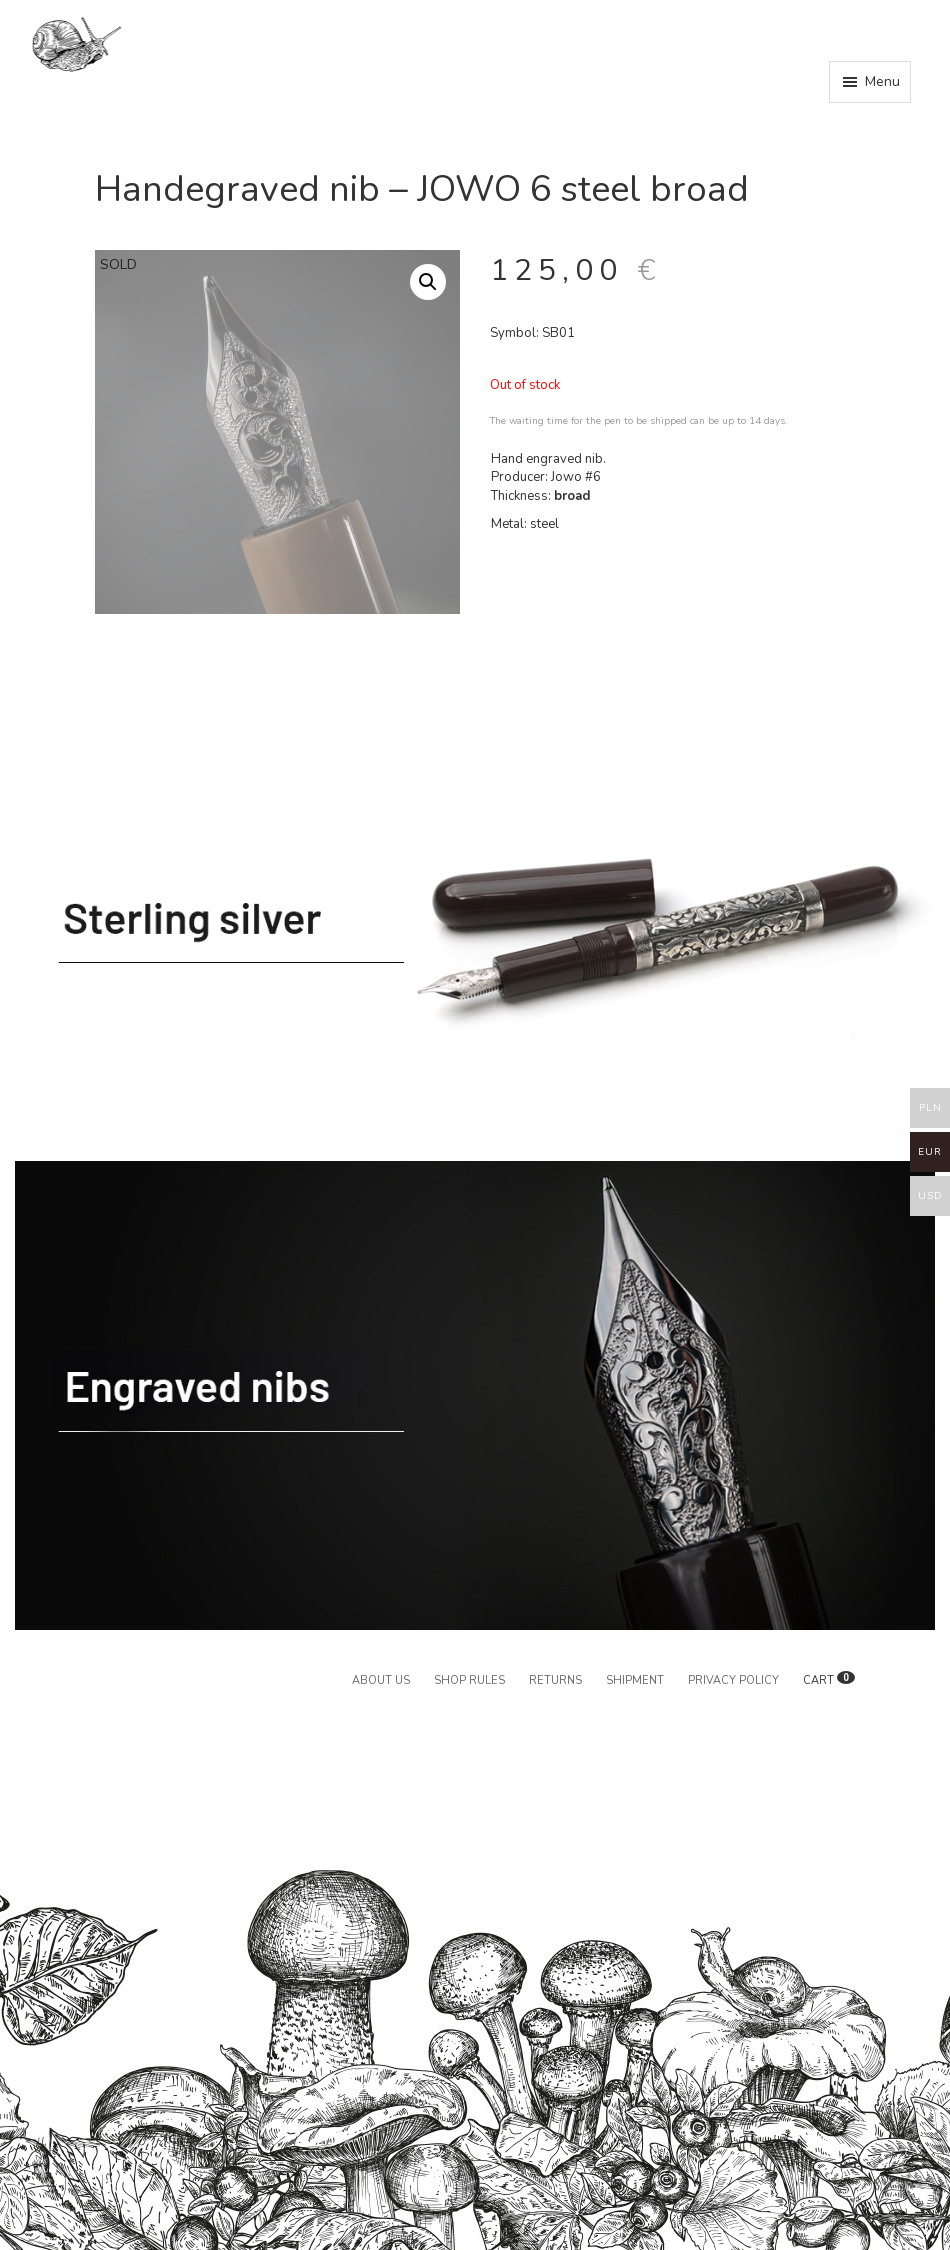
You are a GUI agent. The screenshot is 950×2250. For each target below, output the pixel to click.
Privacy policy (733, 1680)
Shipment (635, 1680)
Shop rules (469, 1680)
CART (829, 1680)
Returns (555, 1680)
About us (381, 1680)
